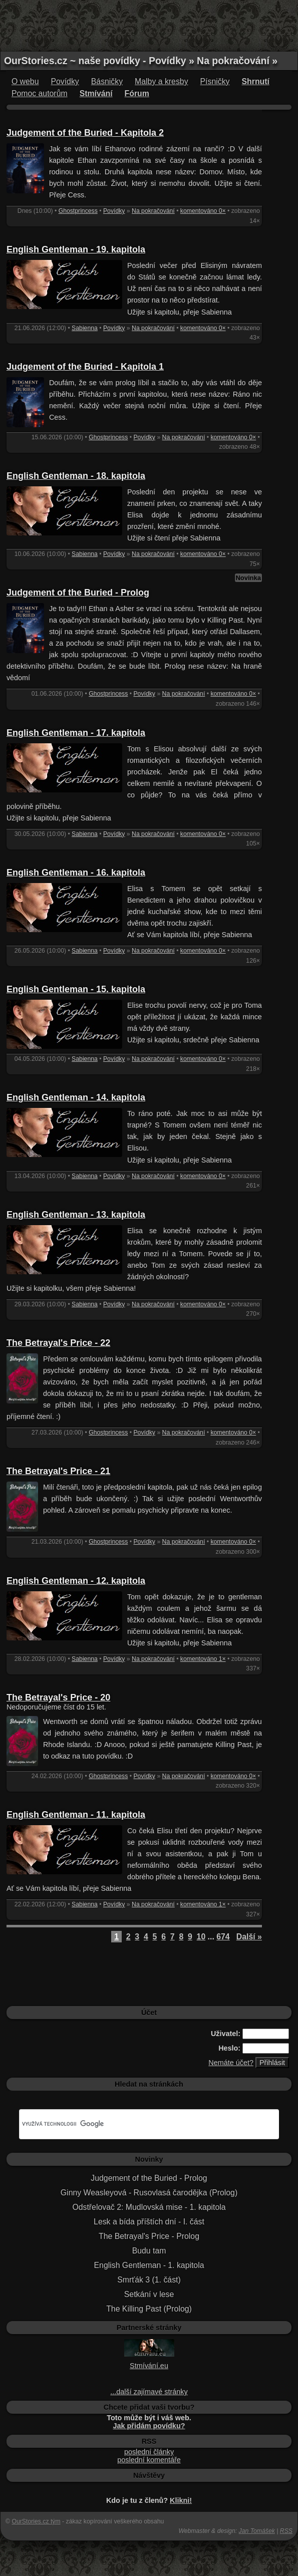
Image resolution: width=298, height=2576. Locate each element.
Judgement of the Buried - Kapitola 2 (85, 133)
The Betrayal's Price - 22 (58, 1343)
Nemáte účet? (230, 2063)
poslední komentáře (148, 2460)
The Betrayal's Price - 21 (58, 1471)
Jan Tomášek (257, 2530)
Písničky (215, 81)
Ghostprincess (78, 210)
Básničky (107, 81)
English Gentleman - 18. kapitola (76, 476)
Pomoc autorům (40, 93)
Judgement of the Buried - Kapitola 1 (85, 367)
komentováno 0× (203, 210)
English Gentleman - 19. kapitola (76, 249)
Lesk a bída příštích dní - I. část (149, 2221)
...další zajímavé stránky (148, 2392)
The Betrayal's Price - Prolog (149, 2236)
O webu (25, 81)
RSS (286, 2530)
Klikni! (181, 2500)
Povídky (65, 81)
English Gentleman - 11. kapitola (76, 1815)
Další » (249, 1936)
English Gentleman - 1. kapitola (149, 2265)
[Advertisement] (149, 25)
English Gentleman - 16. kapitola (76, 873)
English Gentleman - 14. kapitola (76, 1097)
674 (222, 1936)
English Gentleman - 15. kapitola (76, 989)
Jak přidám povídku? (149, 2426)
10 (201, 1936)
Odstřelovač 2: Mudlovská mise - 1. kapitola (148, 2207)
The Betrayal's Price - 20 (58, 1697)
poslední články (149, 2452)
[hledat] (137, 2124)
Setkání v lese (149, 2294)
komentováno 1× (203, 1658)
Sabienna (85, 328)
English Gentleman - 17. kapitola (76, 733)
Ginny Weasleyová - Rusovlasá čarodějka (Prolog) (149, 2192)
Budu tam (149, 2250)
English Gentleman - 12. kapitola (76, 1581)
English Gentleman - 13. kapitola (76, 1215)
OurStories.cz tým (36, 2521)
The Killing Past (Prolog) (149, 2309)
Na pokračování (153, 210)
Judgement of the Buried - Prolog (78, 593)
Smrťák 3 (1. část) (148, 2279)
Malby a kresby (161, 81)
